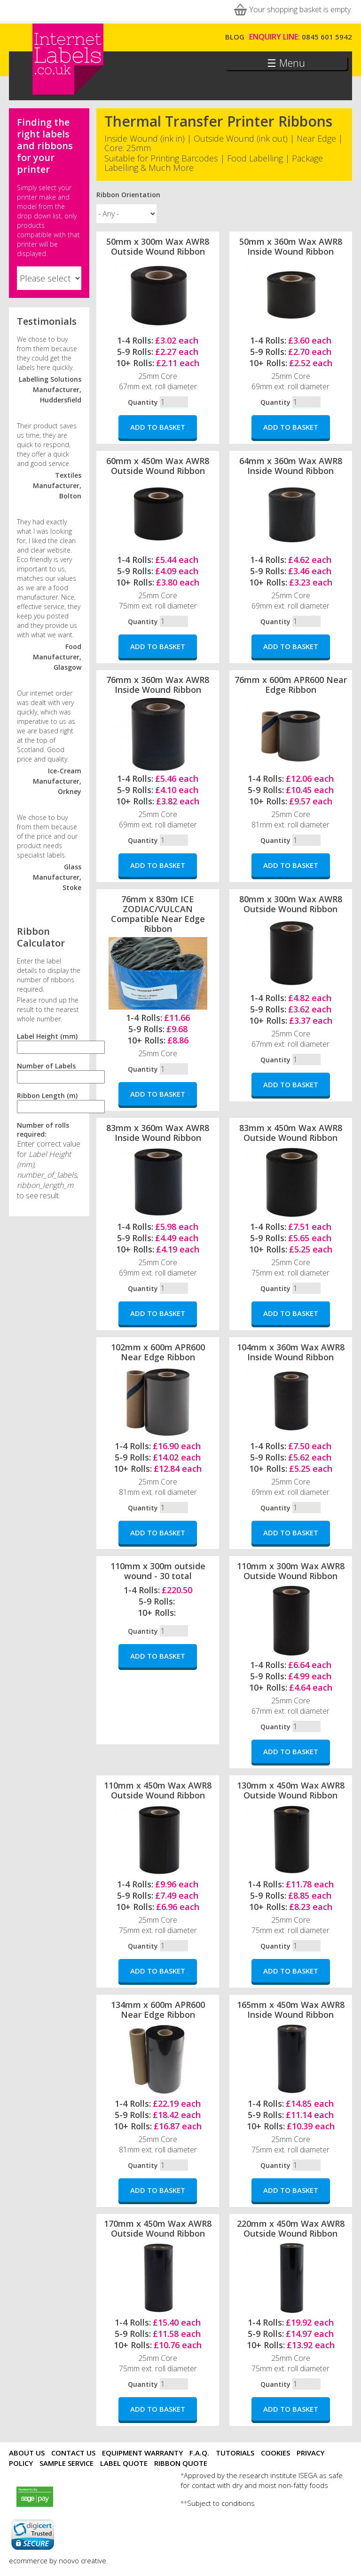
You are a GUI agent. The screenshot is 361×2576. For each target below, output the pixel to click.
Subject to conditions (221, 2503)
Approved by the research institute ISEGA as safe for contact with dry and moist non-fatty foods (261, 2480)
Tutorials (235, 2452)
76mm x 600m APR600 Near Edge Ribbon (291, 684)
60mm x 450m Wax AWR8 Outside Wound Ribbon (157, 465)
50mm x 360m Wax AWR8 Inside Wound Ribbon (290, 246)
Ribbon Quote (180, 2463)
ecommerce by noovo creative (57, 2560)
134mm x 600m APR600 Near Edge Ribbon (158, 2009)
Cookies (275, 2452)
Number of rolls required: (43, 1130)
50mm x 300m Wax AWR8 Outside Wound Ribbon (157, 246)
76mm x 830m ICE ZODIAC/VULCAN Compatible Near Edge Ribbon (158, 913)
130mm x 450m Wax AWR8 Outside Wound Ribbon (291, 1790)
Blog (234, 36)
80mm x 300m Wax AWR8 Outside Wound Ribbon (290, 904)
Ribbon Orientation (128, 194)
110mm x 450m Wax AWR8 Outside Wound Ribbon (158, 1790)
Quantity (143, 402)
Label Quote (124, 2463)
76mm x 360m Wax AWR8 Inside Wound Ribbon (157, 684)
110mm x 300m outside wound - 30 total (157, 1570)
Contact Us (73, 2452)
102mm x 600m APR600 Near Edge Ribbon (158, 1352)
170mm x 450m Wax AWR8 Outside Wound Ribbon (158, 2228)
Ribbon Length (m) (47, 1095)
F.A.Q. (199, 2452)
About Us (27, 2452)
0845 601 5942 (327, 36)
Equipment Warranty (142, 2452)
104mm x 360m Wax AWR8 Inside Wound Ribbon (291, 1352)
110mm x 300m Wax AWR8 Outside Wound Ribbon (291, 1570)
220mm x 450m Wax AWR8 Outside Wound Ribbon (291, 2228)
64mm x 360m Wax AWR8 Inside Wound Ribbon (290, 465)
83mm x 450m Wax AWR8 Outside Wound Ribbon (290, 1132)
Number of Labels (46, 1065)
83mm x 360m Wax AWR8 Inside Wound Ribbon (157, 1132)
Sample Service (66, 2463)
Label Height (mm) (47, 1036)
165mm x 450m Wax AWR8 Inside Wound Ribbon (291, 2009)
